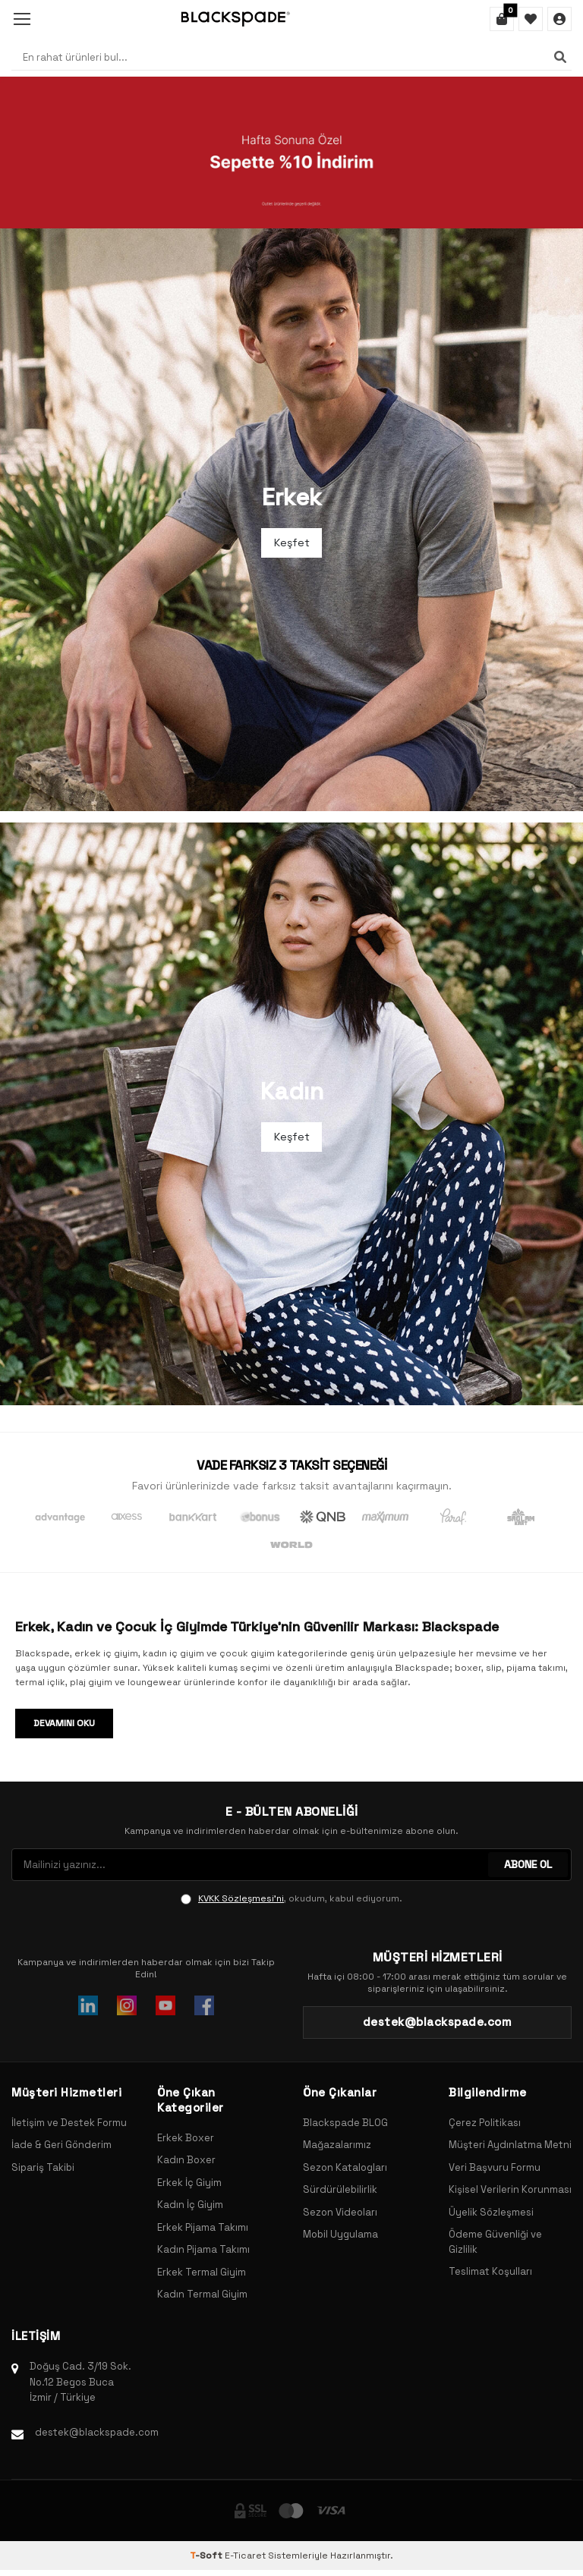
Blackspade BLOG (345, 2122)
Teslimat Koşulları (490, 2271)
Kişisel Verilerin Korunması (510, 2189)
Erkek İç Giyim (189, 2182)
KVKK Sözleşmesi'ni (241, 1898)
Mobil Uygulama (340, 2234)
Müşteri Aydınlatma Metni (510, 2144)
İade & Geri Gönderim (61, 2144)
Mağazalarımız (337, 2144)
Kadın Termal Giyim (202, 2294)
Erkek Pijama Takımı (202, 2227)
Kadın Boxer (186, 2159)
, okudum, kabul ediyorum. (291, 1898)
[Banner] (291, 152)
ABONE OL (528, 1864)
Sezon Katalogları (345, 2167)
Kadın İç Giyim (190, 2204)
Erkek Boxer (185, 2137)
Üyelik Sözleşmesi (491, 2212)
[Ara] (560, 57)
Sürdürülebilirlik (340, 2189)
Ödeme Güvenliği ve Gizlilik (495, 2242)
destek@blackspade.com (97, 2432)
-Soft (207, 2555)
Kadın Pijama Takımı (203, 2249)
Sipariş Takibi (42, 2167)
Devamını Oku (64, 1723)
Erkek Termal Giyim (201, 2272)
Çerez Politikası (485, 2122)
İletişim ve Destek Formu (69, 2122)
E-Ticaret (245, 2555)
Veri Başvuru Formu (494, 2167)
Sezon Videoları (340, 2212)
